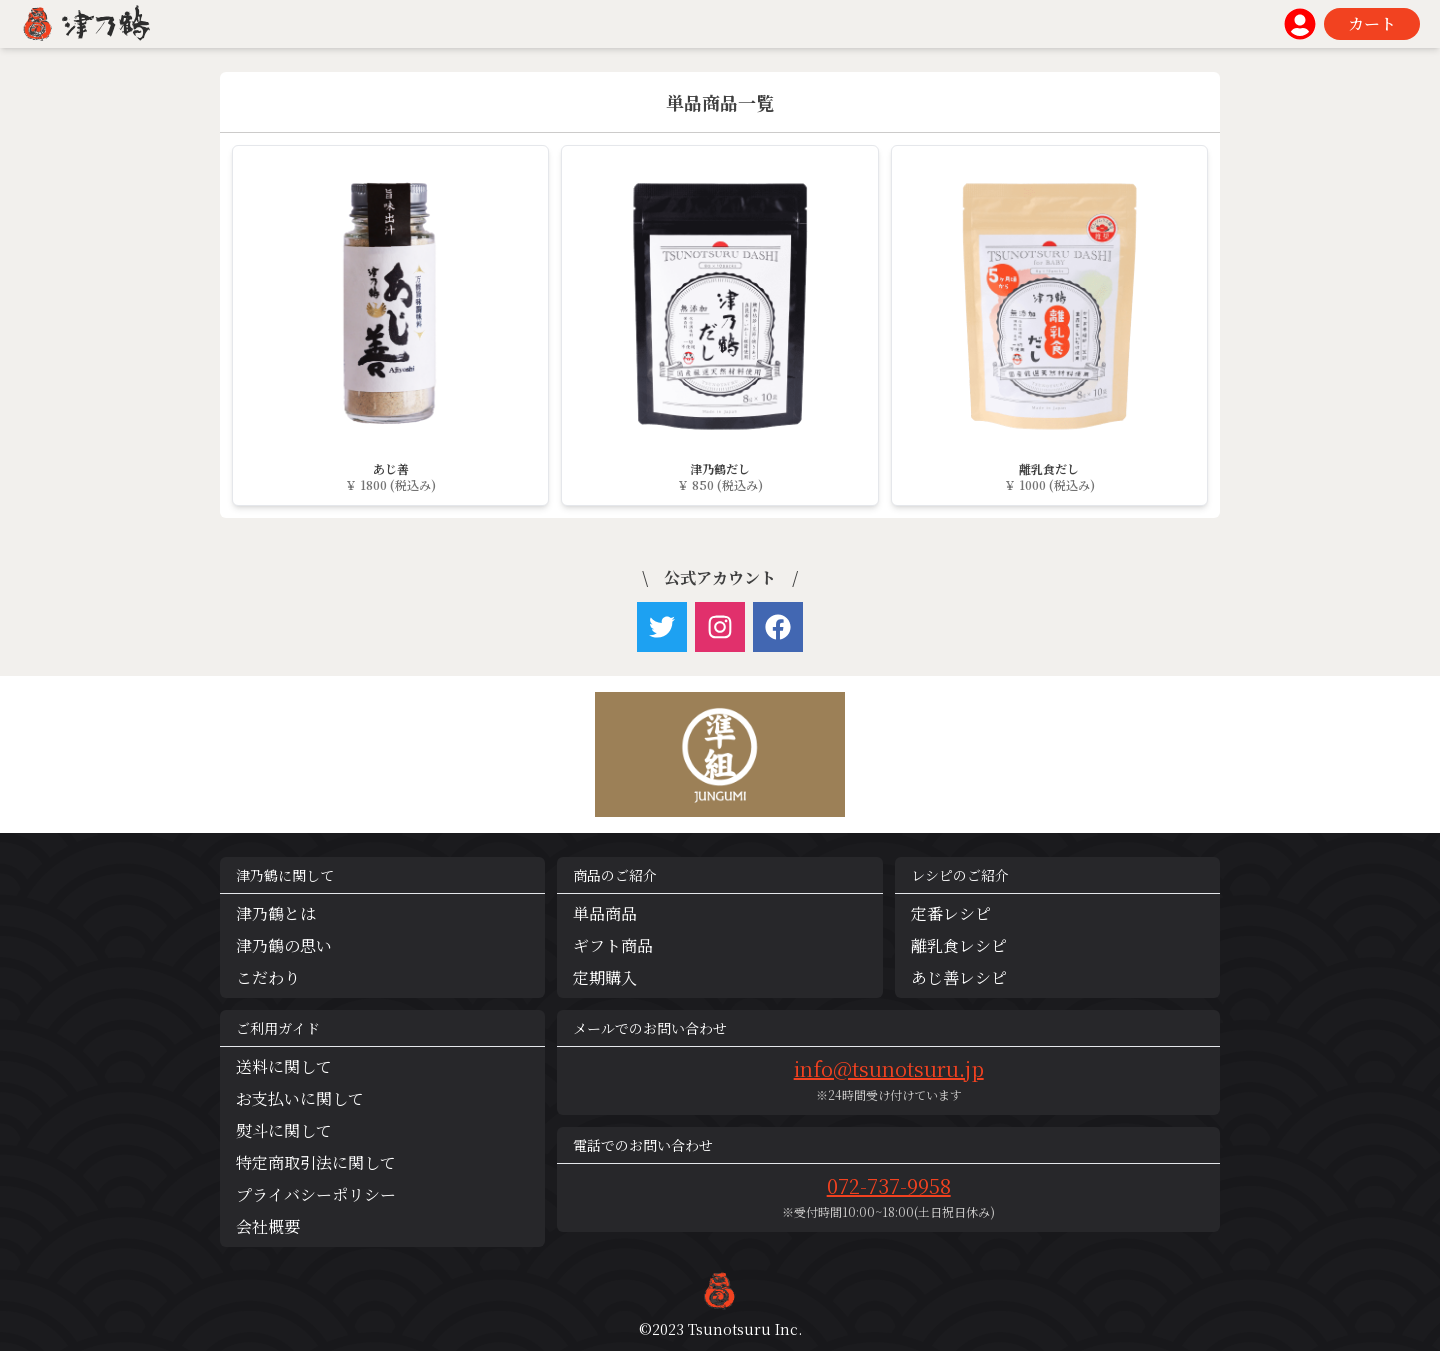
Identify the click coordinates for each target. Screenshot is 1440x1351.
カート (1372, 23)
